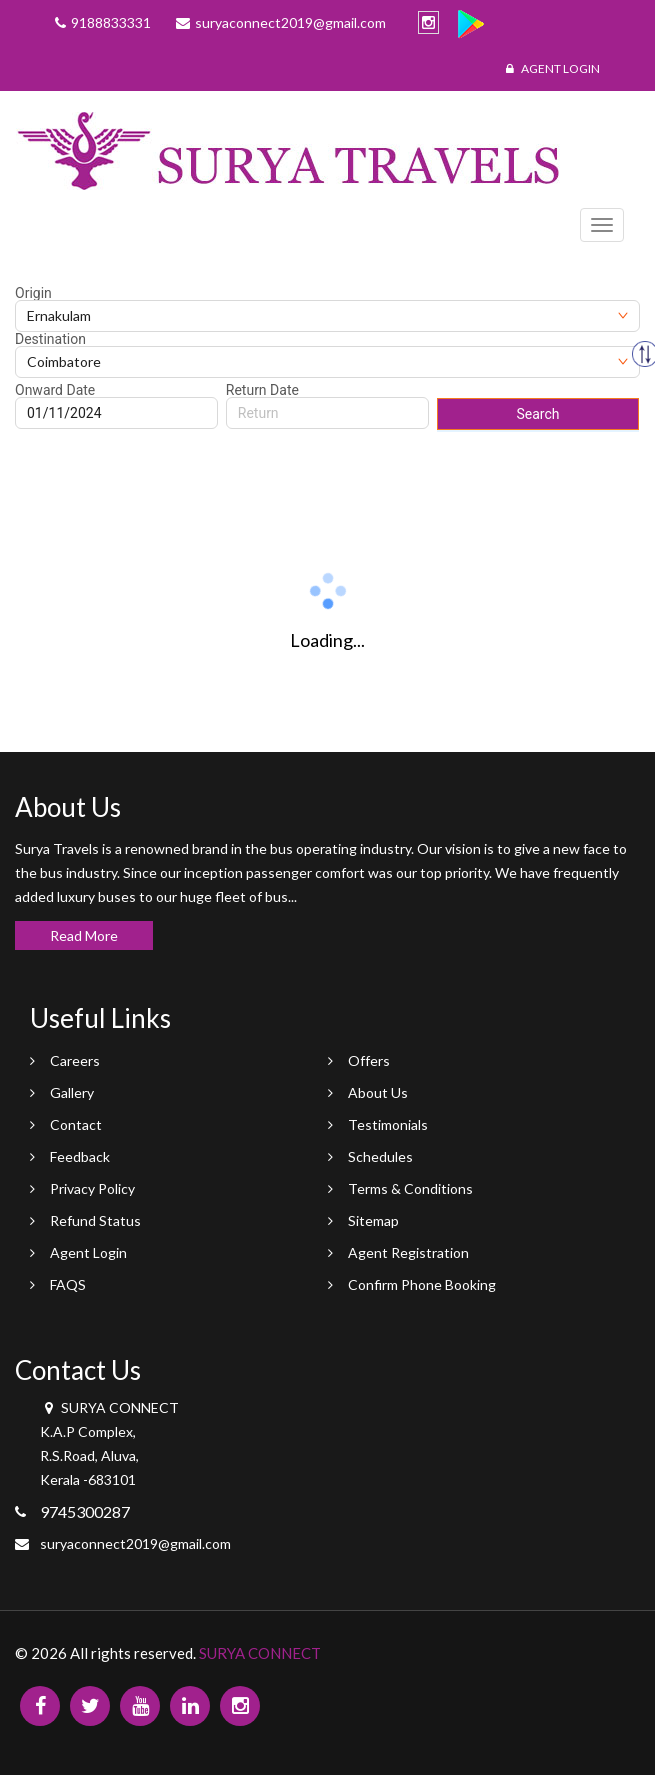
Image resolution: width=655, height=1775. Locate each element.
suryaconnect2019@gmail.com (135, 1543)
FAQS (68, 1284)
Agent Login (553, 68)
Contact (76, 1124)
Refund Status (95, 1220)
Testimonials (388, 1124)
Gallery (72, 1092)
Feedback (80, 1156)
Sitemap (373, 1220)
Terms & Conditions (410, 1188)
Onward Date (55, 390)
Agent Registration (408, 1252)
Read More (84, 935)
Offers (369, 1060)
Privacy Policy (92, 1188)
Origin (33, 293)
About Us (378, 1092)
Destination (50, 339)
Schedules (380, 1156)
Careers (75, 1060)
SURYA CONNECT (260, 1653)
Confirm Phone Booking (422, 1284)
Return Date (262, 390)
